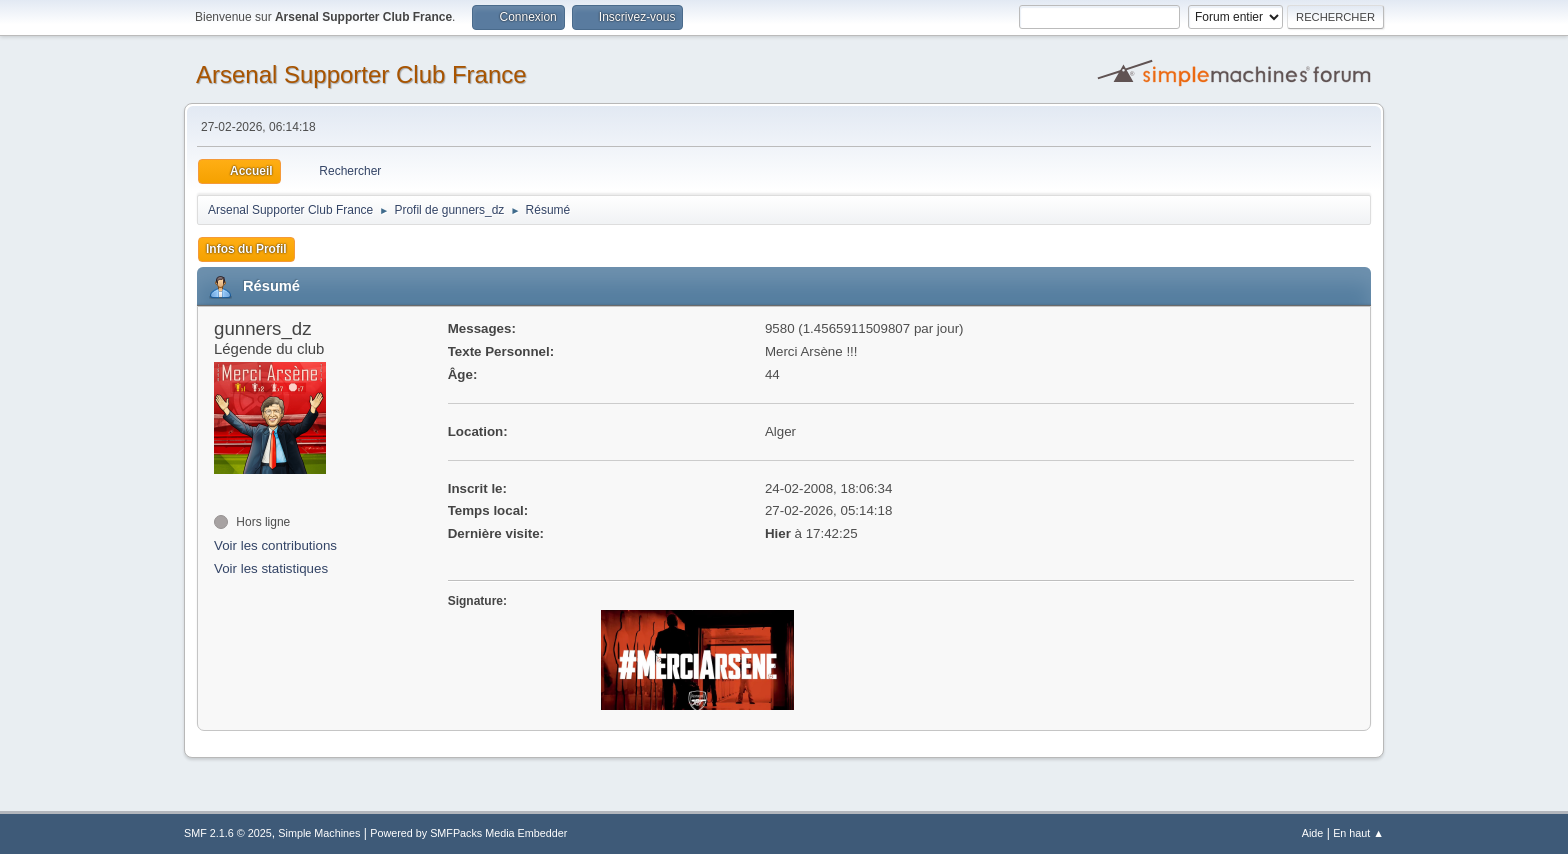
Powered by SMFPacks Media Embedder (468, 833)
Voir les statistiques (271, 568)
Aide (1313, 833)
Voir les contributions (275, 545)
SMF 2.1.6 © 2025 (228, 833)
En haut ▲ (1358, 833)
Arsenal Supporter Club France (361, 74)
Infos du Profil (246, 249)
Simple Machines (319, 833)
